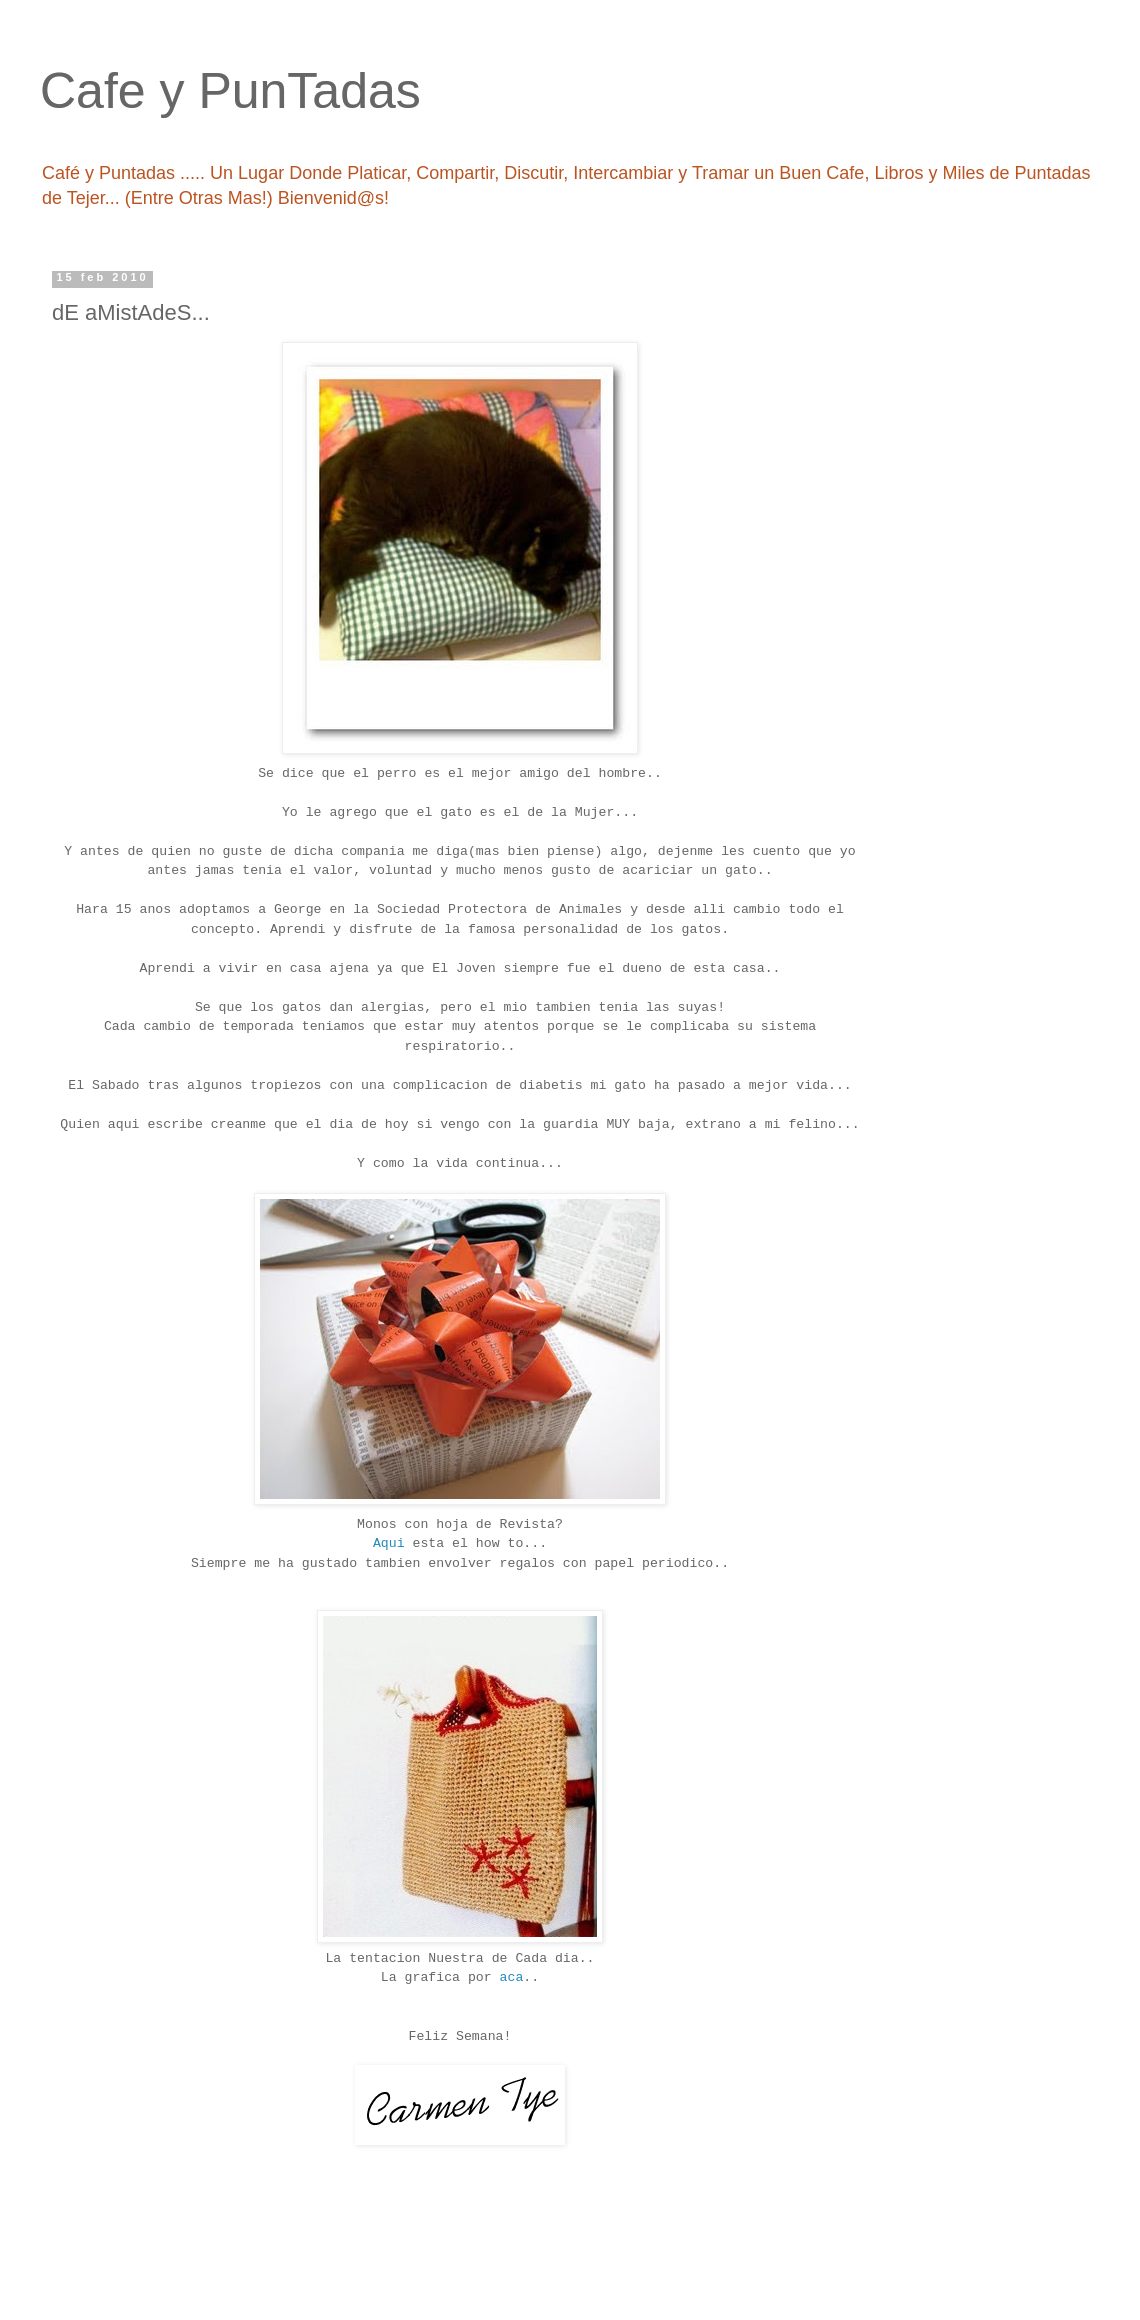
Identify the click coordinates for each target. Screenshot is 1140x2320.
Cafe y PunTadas (230, 91)
